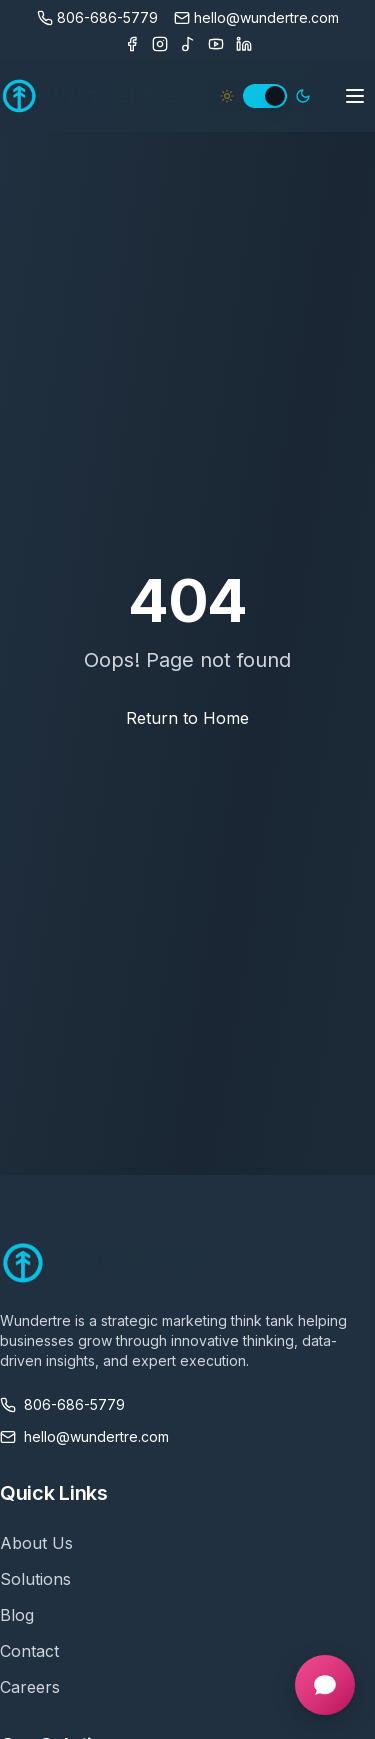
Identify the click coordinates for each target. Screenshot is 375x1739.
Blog (17, 1615)
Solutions (35, 1579)
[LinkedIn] (244, 44)
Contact (29, 1651)
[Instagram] (160, 44)
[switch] (265, 96)
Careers (30, 1687)
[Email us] (256, 18)
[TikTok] (188, 44)
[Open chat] (325, 1685)
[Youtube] (216, 44)
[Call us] (97, 18)
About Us (36, 1543)
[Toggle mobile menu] (355, 96)
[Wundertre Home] (91, 96)
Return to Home (187, 718)
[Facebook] (132, 44)
